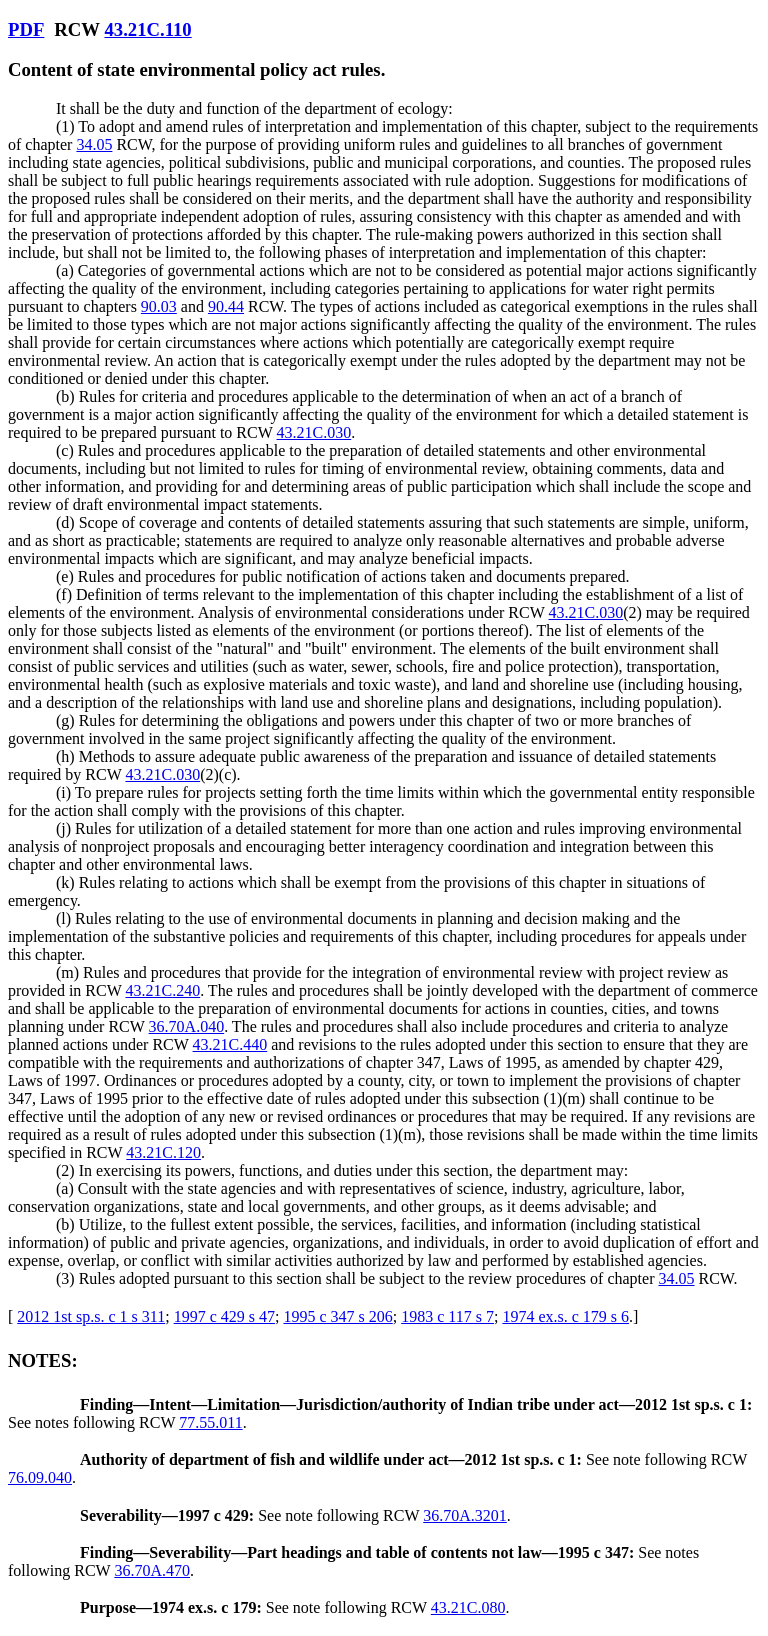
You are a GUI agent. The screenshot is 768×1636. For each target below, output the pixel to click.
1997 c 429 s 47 (224, 1316)
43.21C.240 (162, 990)
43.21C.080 (468, 1607)
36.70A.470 (152, 1570)
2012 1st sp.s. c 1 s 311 (91, 1316)
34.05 (94, 144)
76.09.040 (40, 1477)
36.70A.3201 (465, 1515)
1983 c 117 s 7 (447, 1316)
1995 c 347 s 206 (337, 1316)
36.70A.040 (187, 1026)
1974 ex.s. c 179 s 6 (565, 1316)
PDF (26, 29)
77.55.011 (210, 1422)
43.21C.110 (147, 29)
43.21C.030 (314, 432)
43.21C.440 (230, 1044)
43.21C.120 (163, 1152)
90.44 (226, 306)
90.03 (159, 306)
